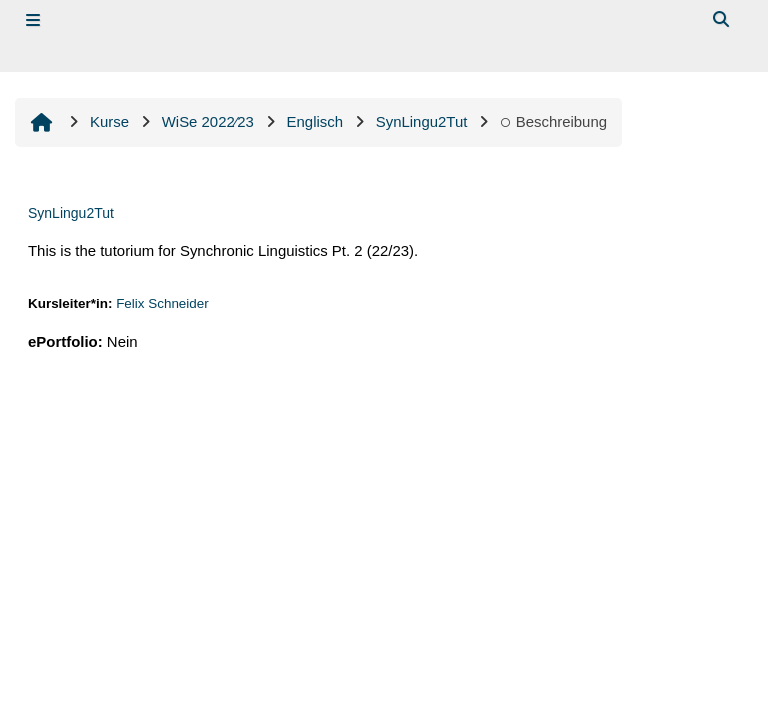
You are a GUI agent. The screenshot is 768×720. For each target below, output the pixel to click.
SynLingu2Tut (71, 213)
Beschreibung (553, 121)
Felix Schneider (162, 303)
